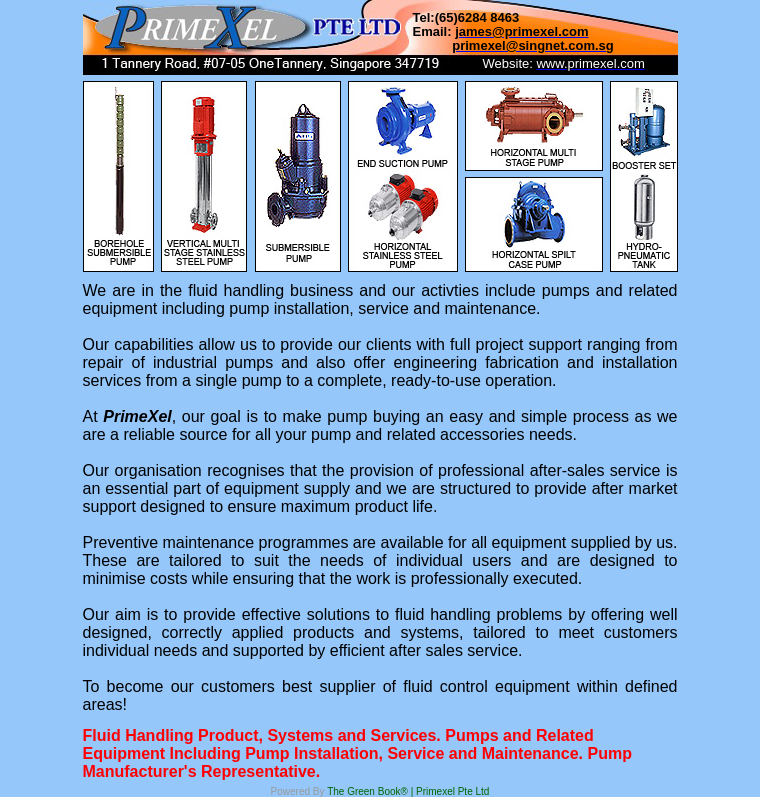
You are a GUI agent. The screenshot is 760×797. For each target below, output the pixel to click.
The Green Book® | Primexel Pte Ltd (408, 791)
